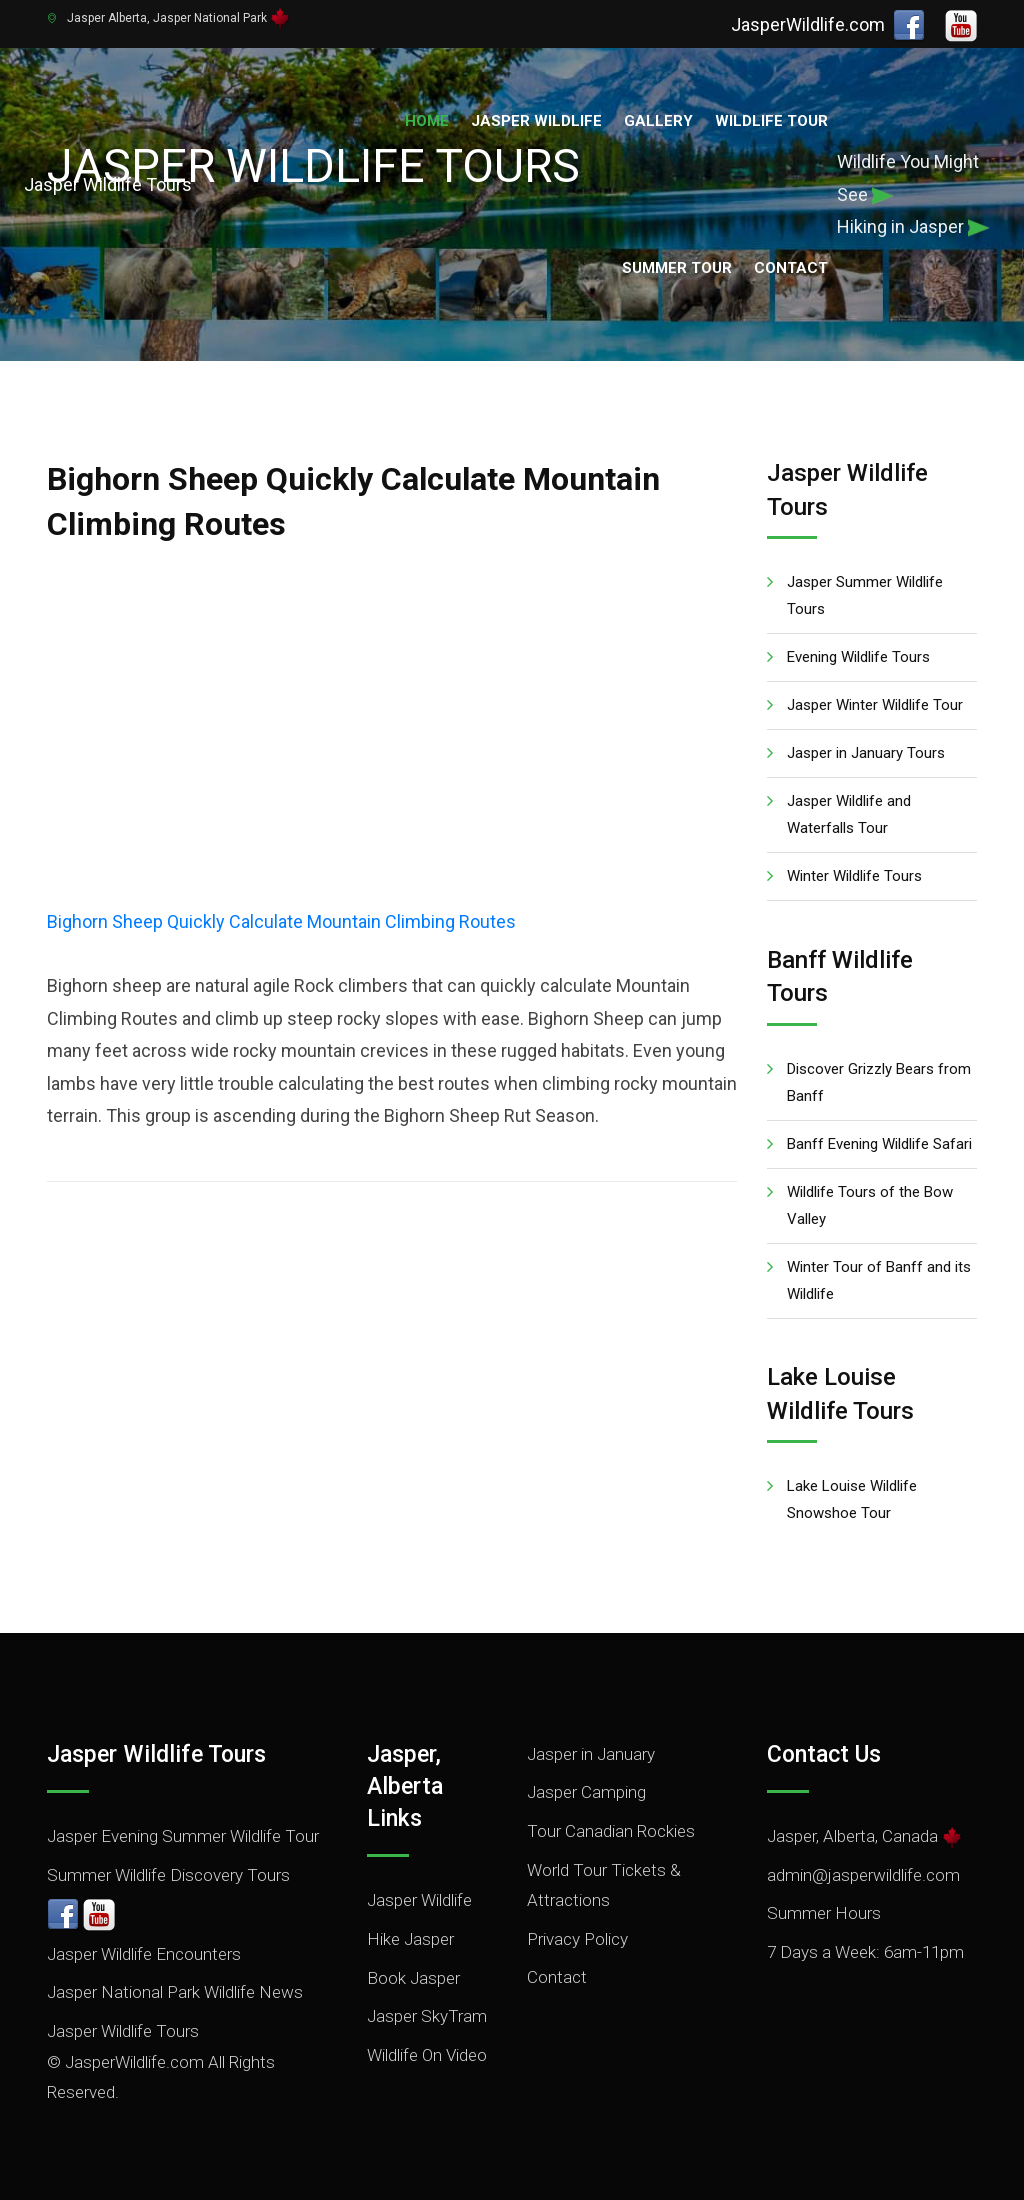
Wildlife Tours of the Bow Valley (870, 1205)
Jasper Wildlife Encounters (144, 1954)
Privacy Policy (577, 1939)
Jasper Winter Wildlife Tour (875, 705)
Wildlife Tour (771, 121)
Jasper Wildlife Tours (123, 2031)
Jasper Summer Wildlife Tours (865, 595)
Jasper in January (591, 1754)
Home (427, 121)
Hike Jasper (410, 1939)
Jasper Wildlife (536, 121)
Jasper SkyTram (427, 2016)
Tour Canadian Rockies (611, 1831)
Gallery (658, 121)
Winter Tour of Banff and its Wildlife (879, 1280)
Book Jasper (413, 1978)
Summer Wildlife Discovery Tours (168, 1875)
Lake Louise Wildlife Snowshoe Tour (852, 1499)
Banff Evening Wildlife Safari (879, 1144)
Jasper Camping (586, 1792)
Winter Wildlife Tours (854, 876)
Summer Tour (677, 268)
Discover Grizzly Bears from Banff (879, 1082)
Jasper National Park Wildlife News (175, 1992)
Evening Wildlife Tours (858, 657)
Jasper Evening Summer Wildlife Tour (183, 1836)
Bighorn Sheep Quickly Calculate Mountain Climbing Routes (281, 921)
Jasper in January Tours (866, 753)
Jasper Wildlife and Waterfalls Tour (849, 814)
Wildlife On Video (427, 2055)
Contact (791, 268)
